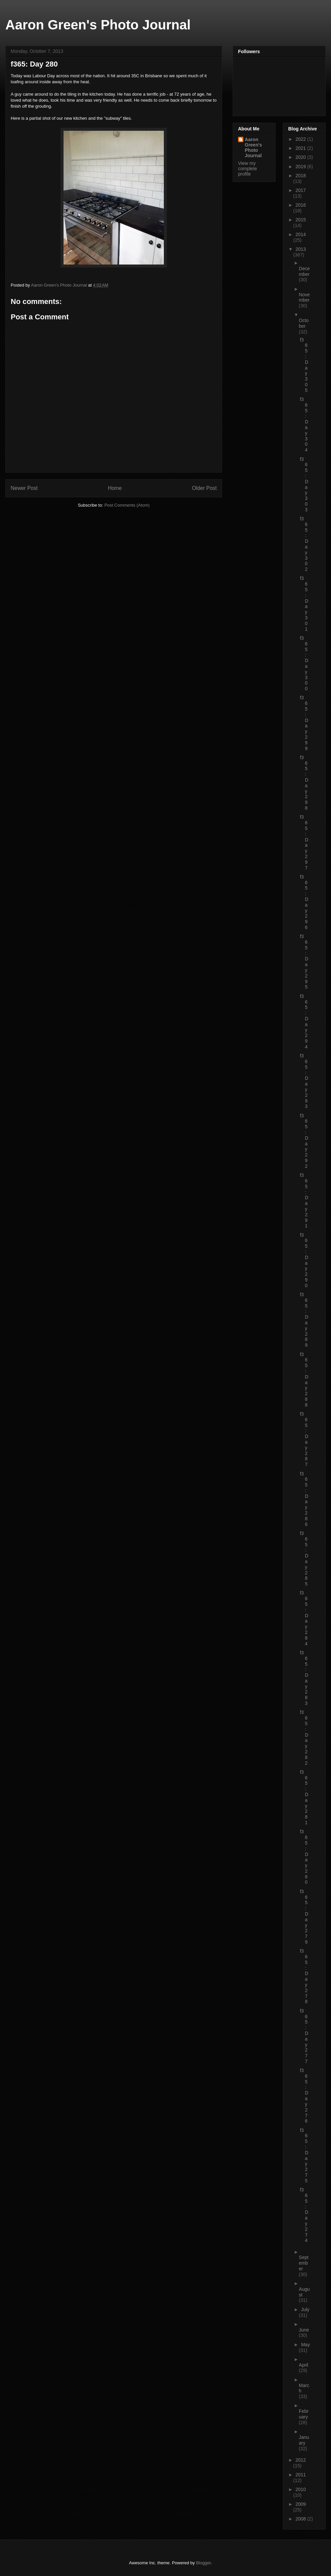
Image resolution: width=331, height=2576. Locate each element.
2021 (301, 148)
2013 (301, 249)
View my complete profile (247, 169)
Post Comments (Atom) (126, 505)
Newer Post (24, 488)
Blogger (203, 2562)
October (304, 323)
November (304, 297)
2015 (301, 219)
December (304, 271)
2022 (301, 139)
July (305, 2309)
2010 (301, 2489)
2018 (301, 175)
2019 (301, 166)
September (304, 2263)
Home (115, 488)
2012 (301, 2460)
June (304, 2330)
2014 (301, 234)
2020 (301, 157)
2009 (301, 2504)
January (304, 2440)
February (304, 2413)
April (303, 2365)
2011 (301, 2474)
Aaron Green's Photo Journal (98, 24)
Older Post (204, 488)
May (305, 2344)
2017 (301, 190)
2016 (301, 205)
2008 (301, 2518)
